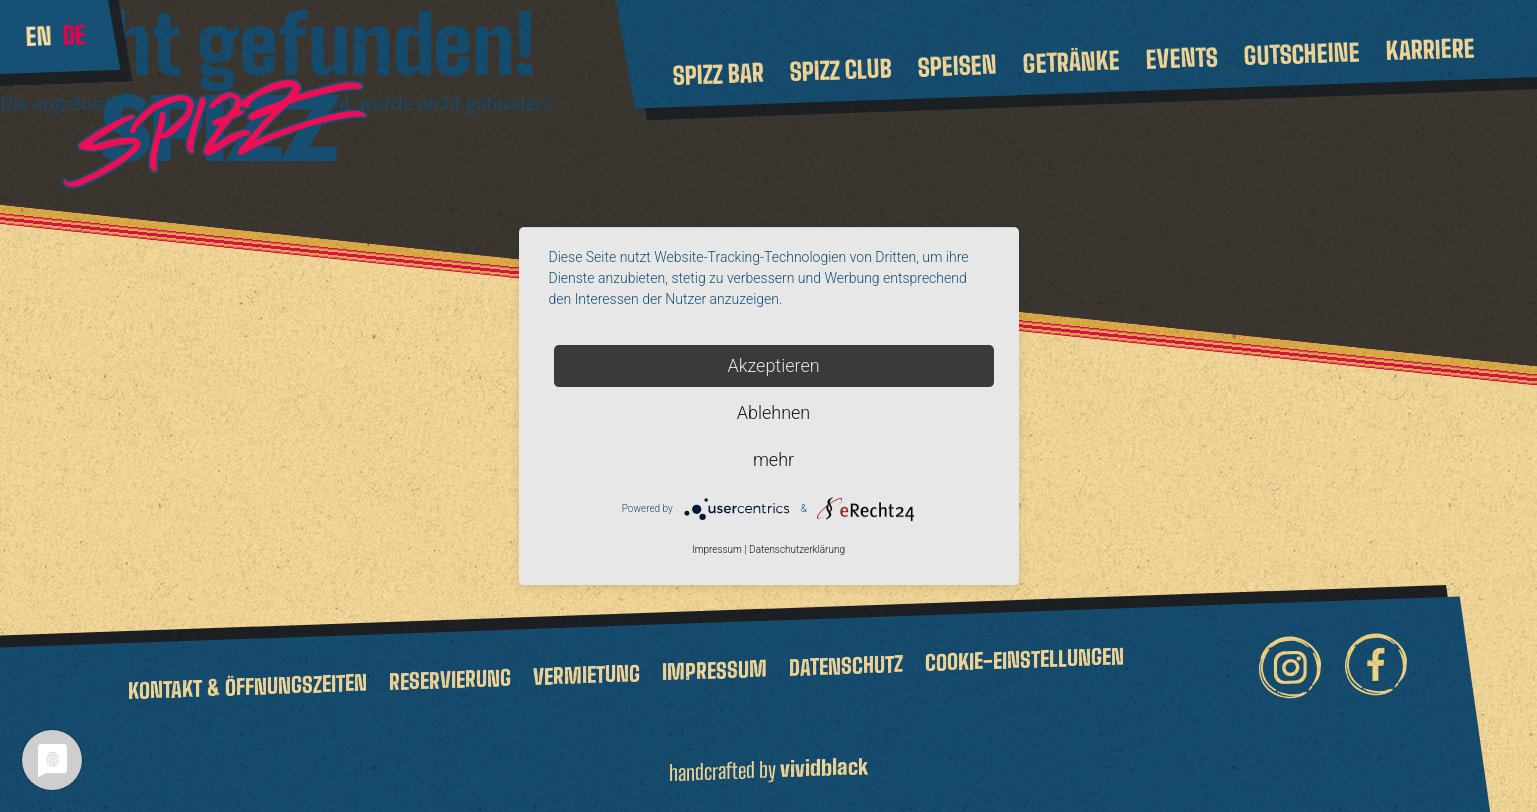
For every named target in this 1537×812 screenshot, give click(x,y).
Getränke (1071, 62)
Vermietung (586, 674)
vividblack (824, 768)
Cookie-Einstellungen (1024, 659)
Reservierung (450, 678)
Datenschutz (846, 664)
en (38, 36)
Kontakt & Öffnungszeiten (247, 685)
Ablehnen (774, 412)
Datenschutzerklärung (797, 550)
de (74, 35)
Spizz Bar (718, 74)
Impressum (714, 669)
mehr (773, 459)
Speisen (957, 66)
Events (1181, 57)
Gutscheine (1301, 53)
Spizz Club (840, 70)
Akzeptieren (773, 365)
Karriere (1429, 49)
